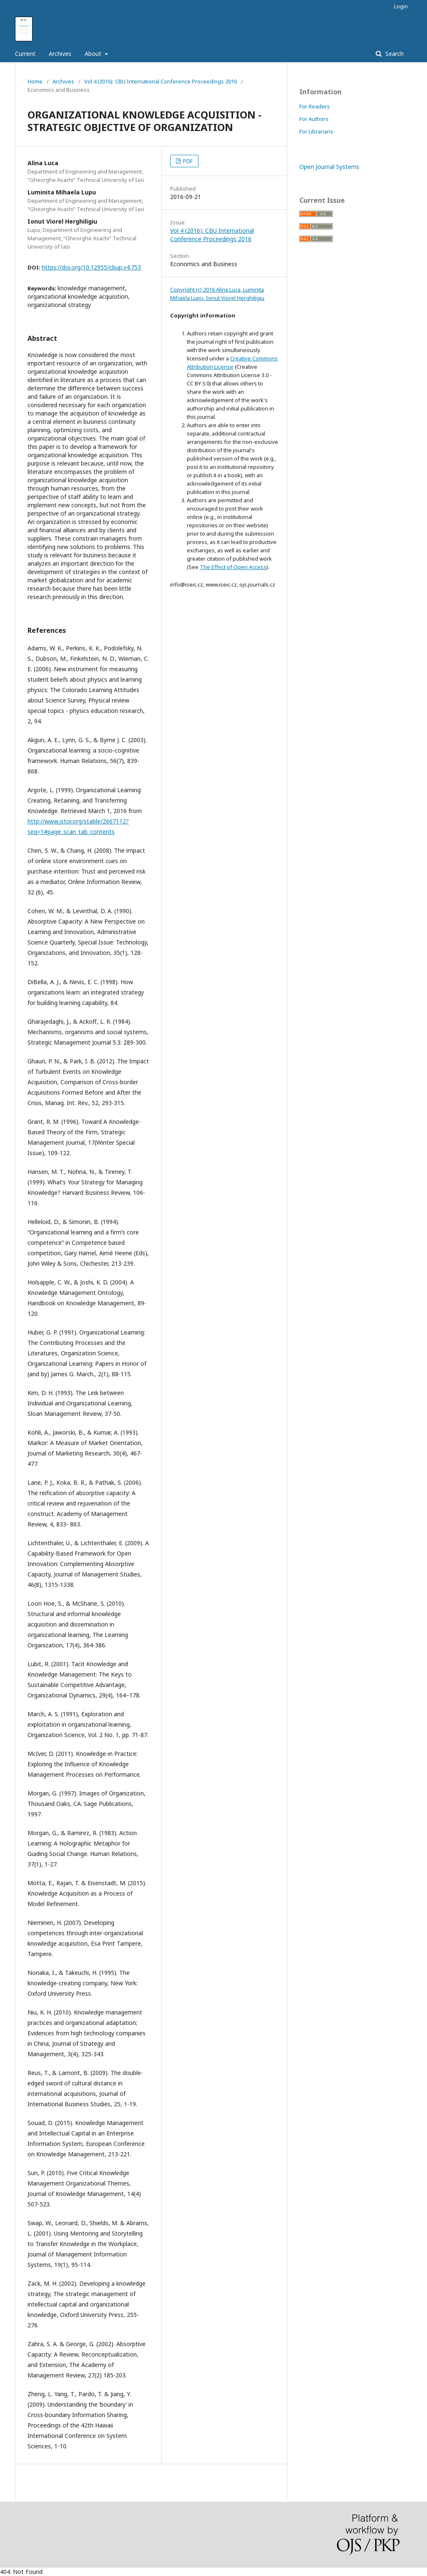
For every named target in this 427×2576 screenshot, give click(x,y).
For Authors (314, 119)
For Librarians (316, 131)
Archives (60, 54)
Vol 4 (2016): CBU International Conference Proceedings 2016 (160, 81)
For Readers (314, 106)
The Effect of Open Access (233, 567)
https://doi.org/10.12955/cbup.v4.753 (91, 267)
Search (394, 54)
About (94, 54)
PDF (187, 161)
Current (25, 54)
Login (401, 6)
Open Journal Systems (329, 167)
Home (35, 81)
